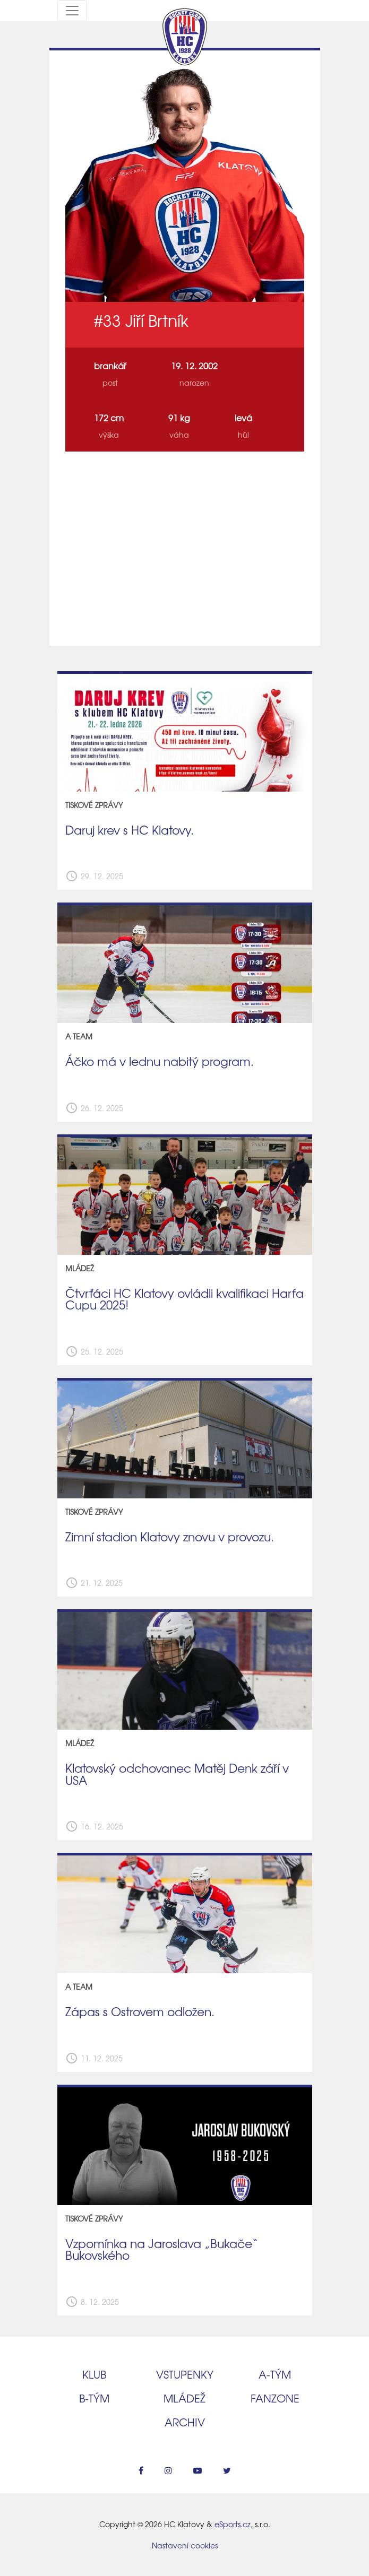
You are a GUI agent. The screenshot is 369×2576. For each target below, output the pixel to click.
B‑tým (94, 2398)
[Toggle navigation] (72, 10)
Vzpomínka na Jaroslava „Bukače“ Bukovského (161, 2249)
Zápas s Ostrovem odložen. (139, 2011)
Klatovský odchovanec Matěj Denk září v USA (177, 1774)
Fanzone (275, 2398)
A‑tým (275, 2374)
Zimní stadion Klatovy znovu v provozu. (169, 1536)
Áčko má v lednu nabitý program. (159, 1061)
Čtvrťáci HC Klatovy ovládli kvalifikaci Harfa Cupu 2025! (184, 1299)
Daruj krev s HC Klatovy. (129, 829)
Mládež (184, 2398)
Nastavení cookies (185, 2545)
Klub (94, 2374)
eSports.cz (232, 2524)
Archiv (185, 2422)
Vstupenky (184, 2374)
